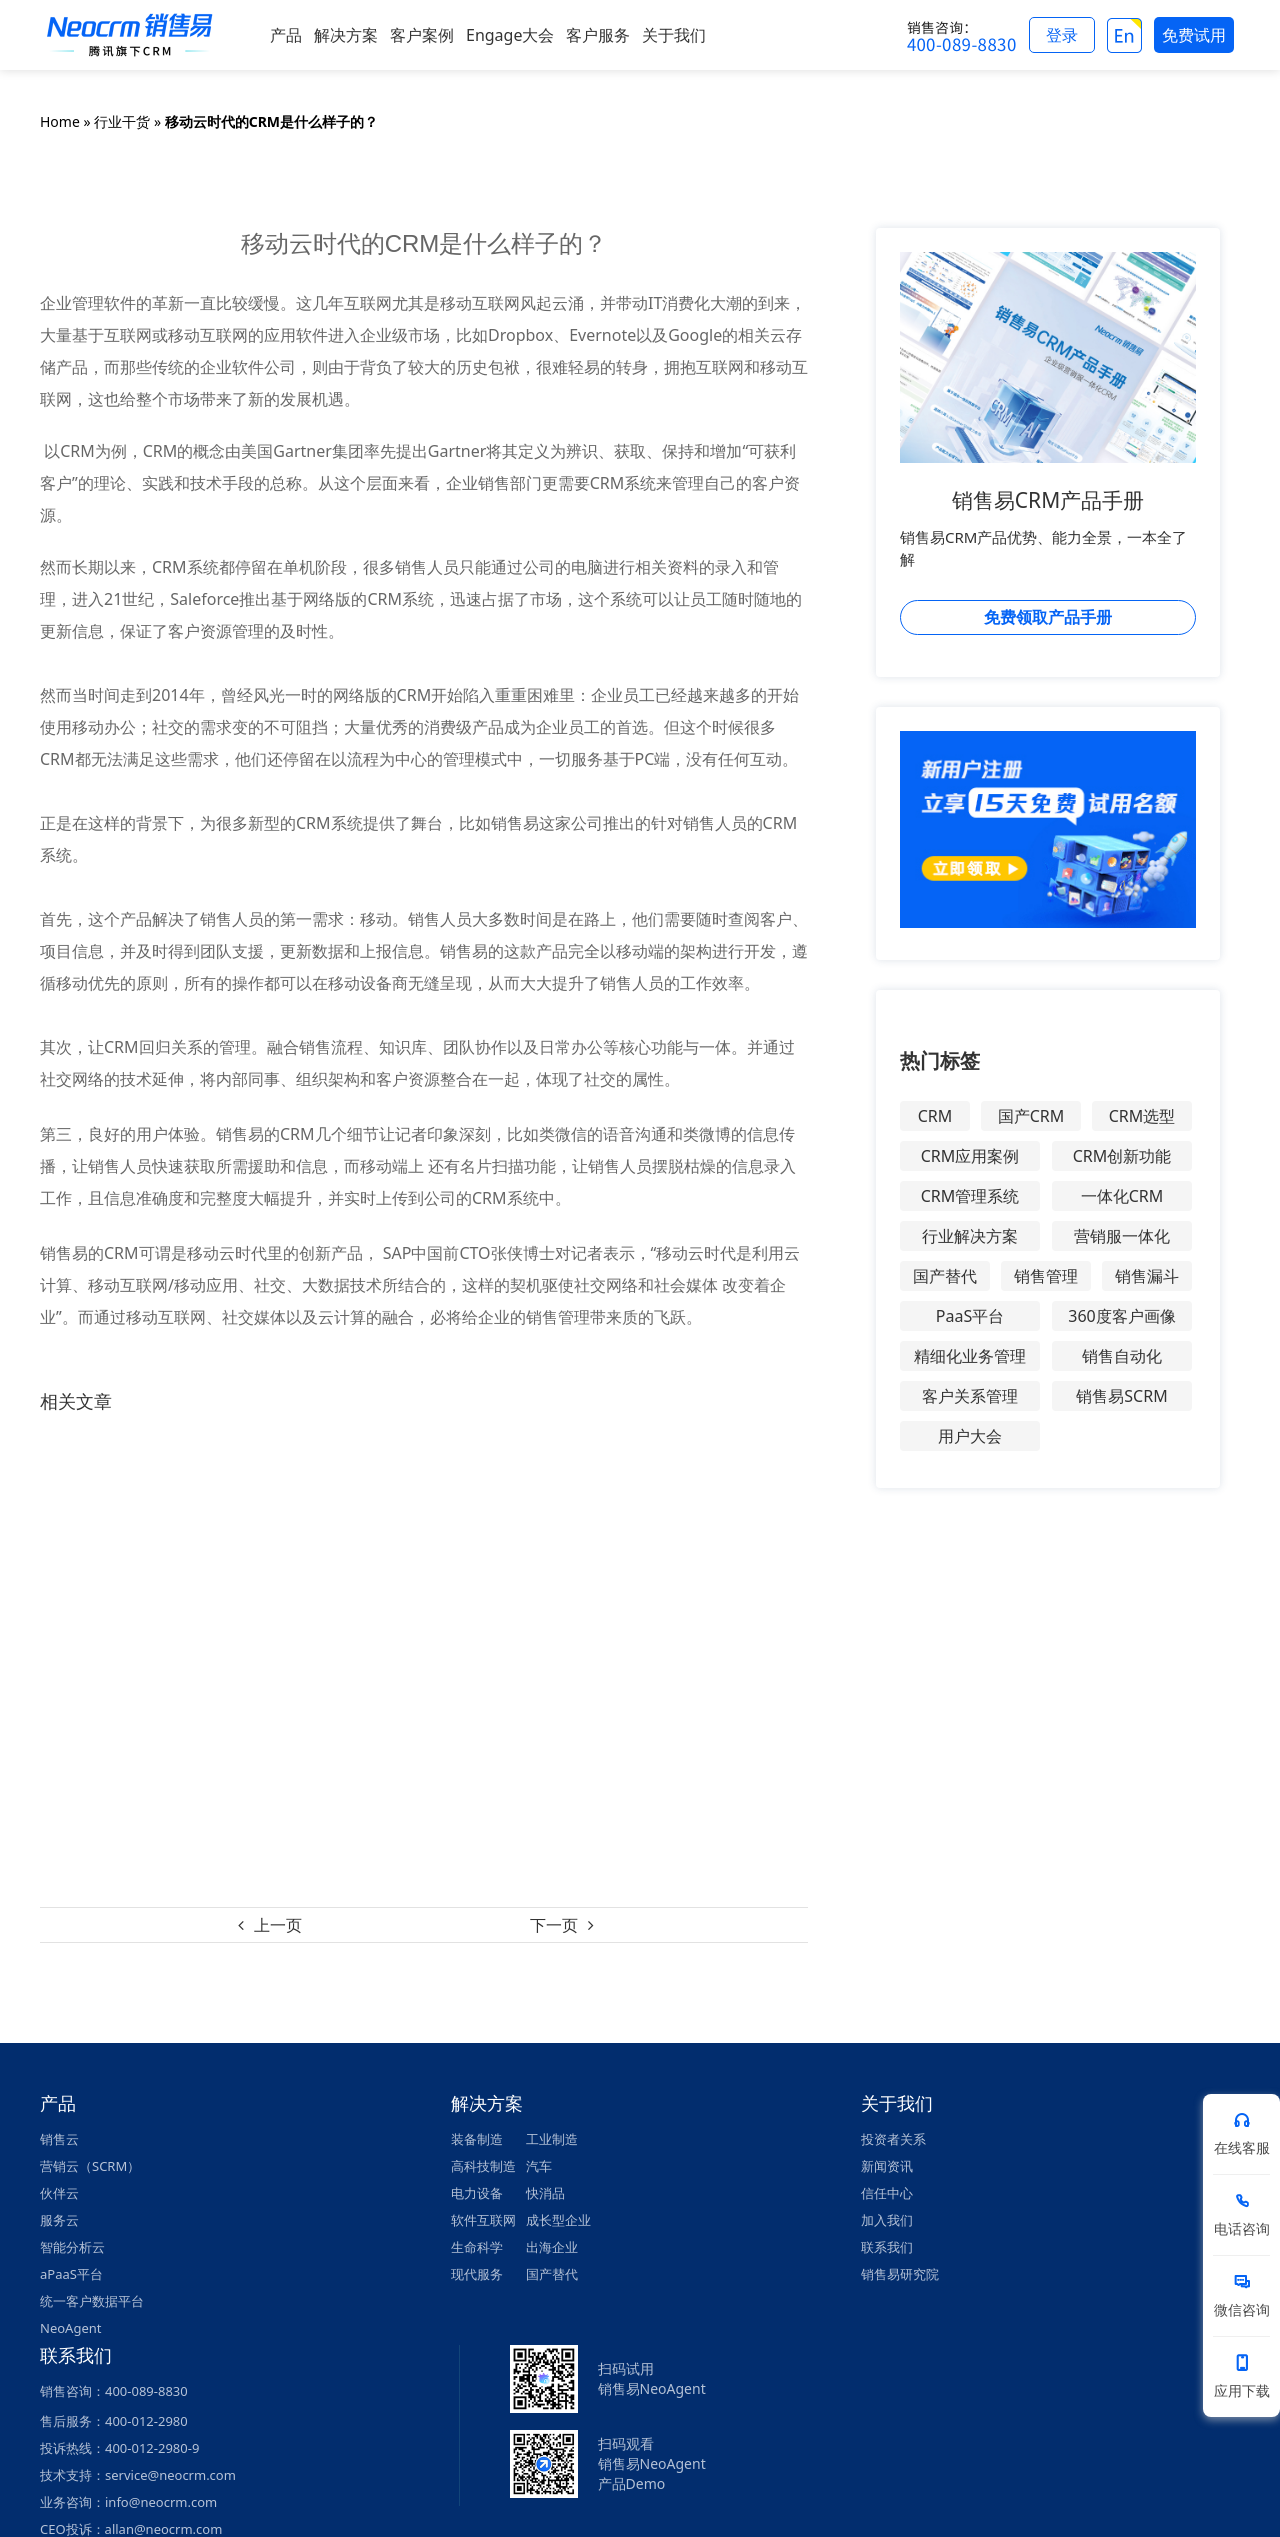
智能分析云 (72, 2247)
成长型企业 (558, 2220)
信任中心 (887, 2193)
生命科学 (477, 2247)
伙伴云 (59, 2193)
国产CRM (1031, 1116)
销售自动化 (1122, 1356)
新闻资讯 (887, 2166)
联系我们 (887, 2247)
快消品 (545, 2193)
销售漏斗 (1147, 1276)
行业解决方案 (970, 1236)
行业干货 (122, 121)
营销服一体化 (1122, 1236)
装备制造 (477, 2139)
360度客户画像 (1121, 1316)
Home (60, 121)
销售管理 (1046, 1276)
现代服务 (477, 2274)
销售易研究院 (900, 2274)
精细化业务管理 (970, 1356)
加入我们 (887, 2220)
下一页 (554, 1925)
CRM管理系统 (970, 1196)
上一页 (278, 1925)
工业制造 (552, 2139)
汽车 (539, 2166)
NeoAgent (70, 2328)
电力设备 (477, 2193)
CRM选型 (1142, 1116)
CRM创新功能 (1122, 1156)
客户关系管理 (970, 1396)
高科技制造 (483, 2166)
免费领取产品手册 (1048, 617)
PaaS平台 (970, 1316)
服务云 (59, 2220)
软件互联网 (483, 2220)
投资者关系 (893, 2139)
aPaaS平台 (71, 2274)
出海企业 (552, 2247)
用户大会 (970, 1436)
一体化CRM (1122, 1196)
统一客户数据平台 (92, 2301)
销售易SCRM (1121, 1396)
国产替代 (945, 1276)
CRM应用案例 (970, 1156)
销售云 (59, 2139)
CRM (935, 1116)
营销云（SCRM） (90, 2166)
